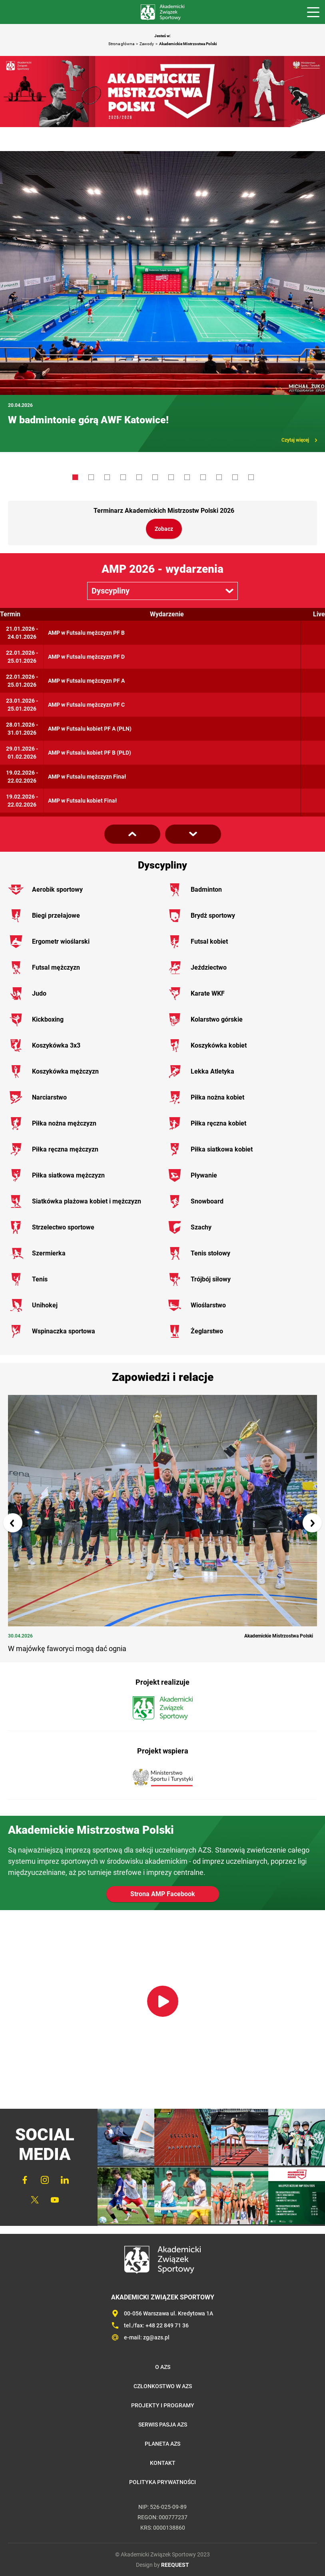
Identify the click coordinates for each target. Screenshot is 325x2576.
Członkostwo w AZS (163, 2386)
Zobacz (164, 529)
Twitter (35, 2200)
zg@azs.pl (156, 2337)
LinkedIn (65, 2180)
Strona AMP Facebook (162, 1894)
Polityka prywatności (162, 2482)
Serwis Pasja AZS (162, 2424)
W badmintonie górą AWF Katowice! (88, 420)
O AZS (162, 2367)
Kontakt (162, 2463)
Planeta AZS (162, 2444)
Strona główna (121, 44)
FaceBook (25, 2180)
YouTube (55, 2200)
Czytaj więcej (295, 440)
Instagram (45, 2180)
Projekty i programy (162, 2405)
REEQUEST (175, 2565)
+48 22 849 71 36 (167, 2325)
